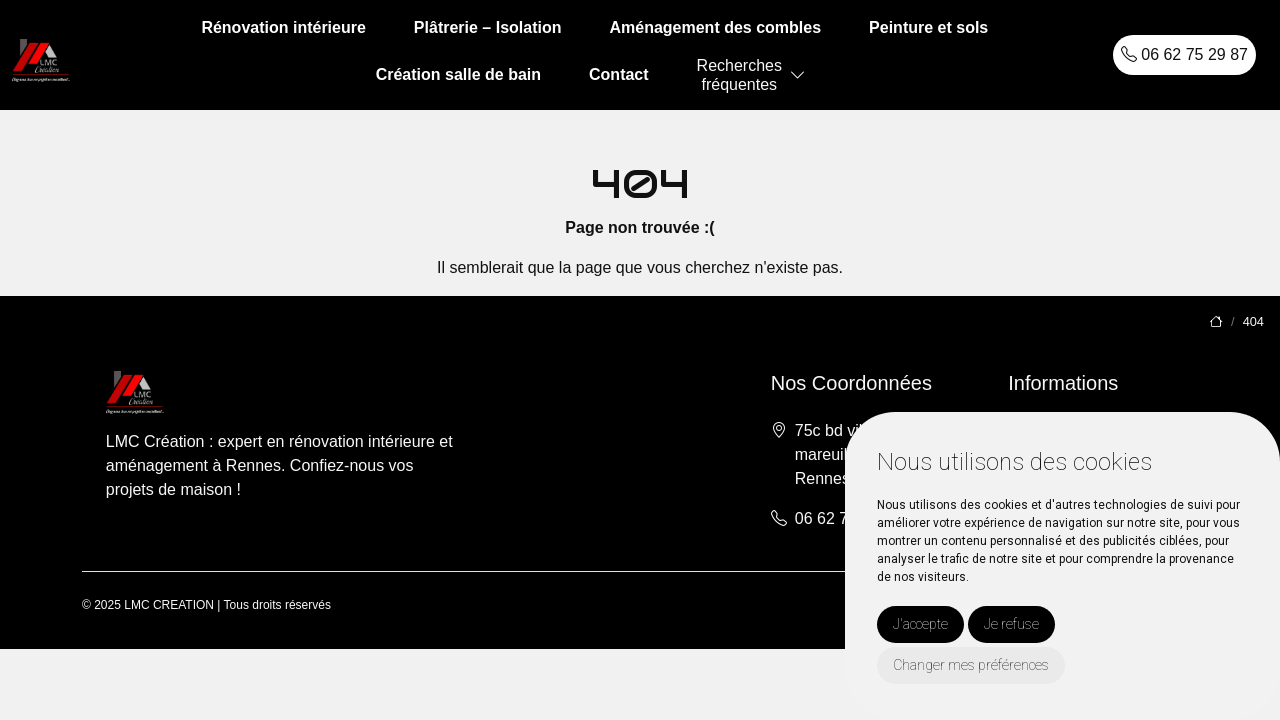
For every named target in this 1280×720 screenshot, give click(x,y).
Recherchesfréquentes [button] (739, 75)
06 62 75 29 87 (1184, 54)
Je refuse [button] (1011, 624)
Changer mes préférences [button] (971, 665)
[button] (798, 75)
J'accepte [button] (920, 624)
